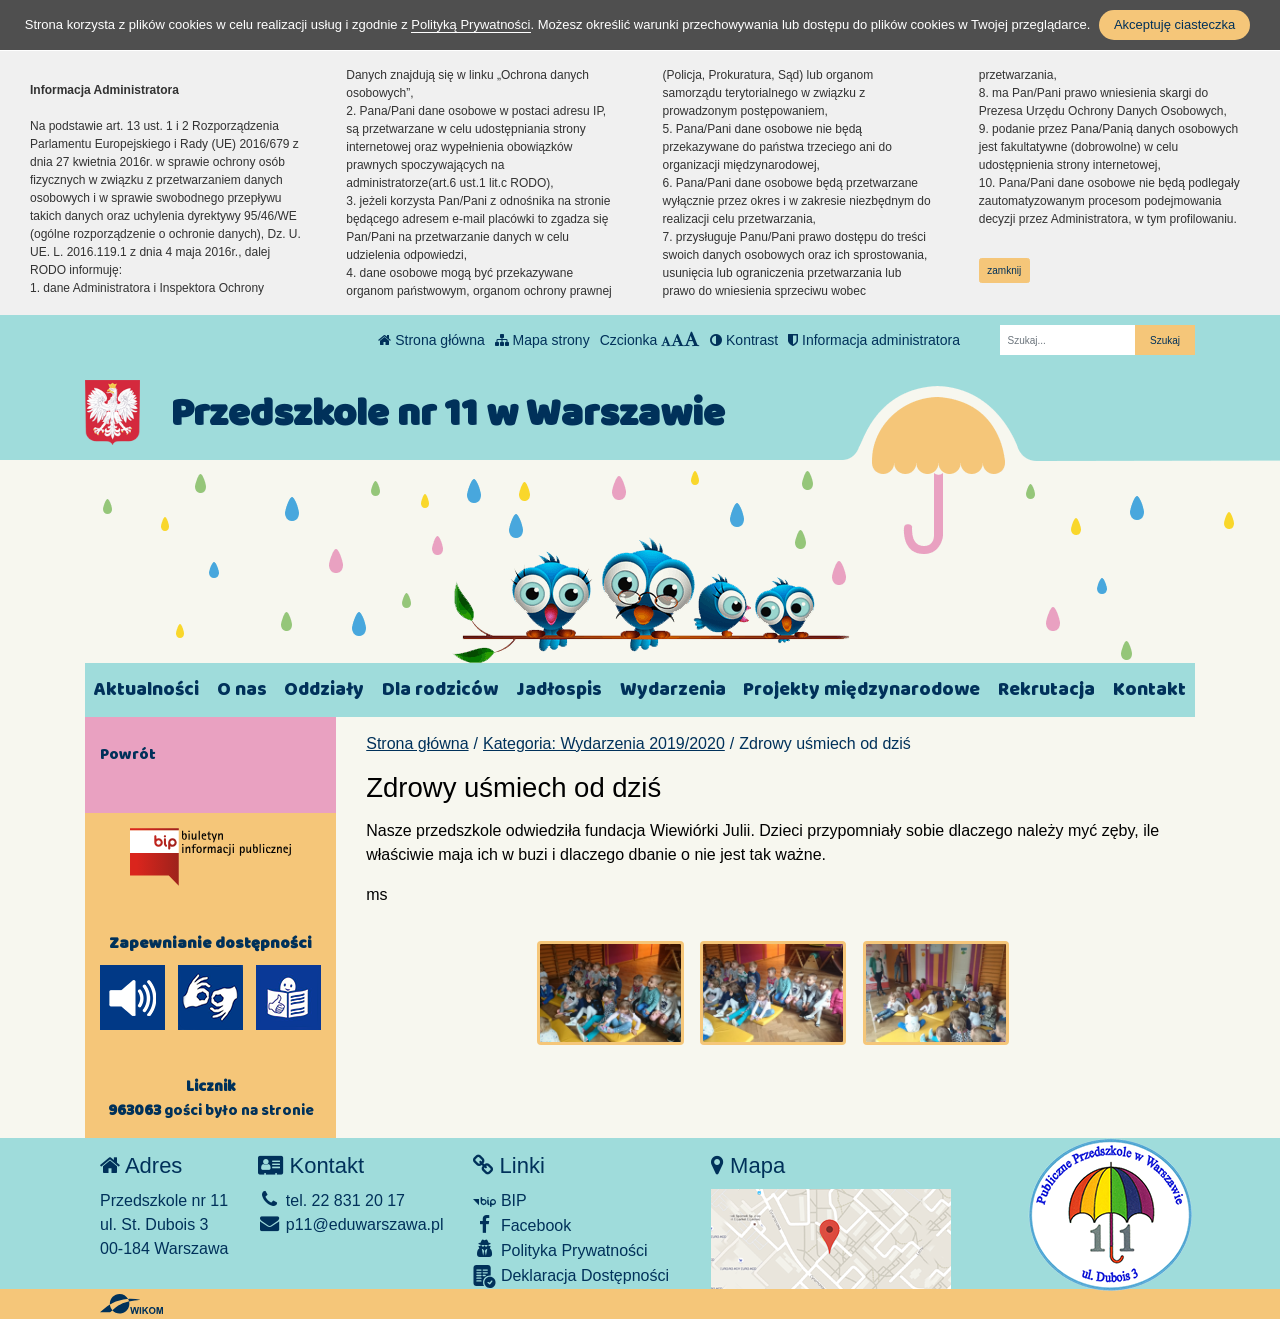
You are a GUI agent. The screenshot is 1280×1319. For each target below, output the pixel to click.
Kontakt (1149, 689)
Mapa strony (542, 340)
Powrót (128, 754)
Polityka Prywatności (560, 1249)
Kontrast (744, 340)
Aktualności (146, 689)
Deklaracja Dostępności (571, 1276)
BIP (499, 1200)
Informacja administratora (874, 340)
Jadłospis (559, 689)
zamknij (1004, 270)
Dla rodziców (440, 689)
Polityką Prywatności (470, 24)
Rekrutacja (1046, 689)
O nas (242, 689)
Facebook (522, 1224)
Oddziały (324, 689)
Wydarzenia (673, 689)
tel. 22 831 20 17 (331, 1200)
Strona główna (431, 340)
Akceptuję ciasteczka (1174, 24)
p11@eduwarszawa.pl (350, 1224)
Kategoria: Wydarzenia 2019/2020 (604, 743)
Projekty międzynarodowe (861, 689)
